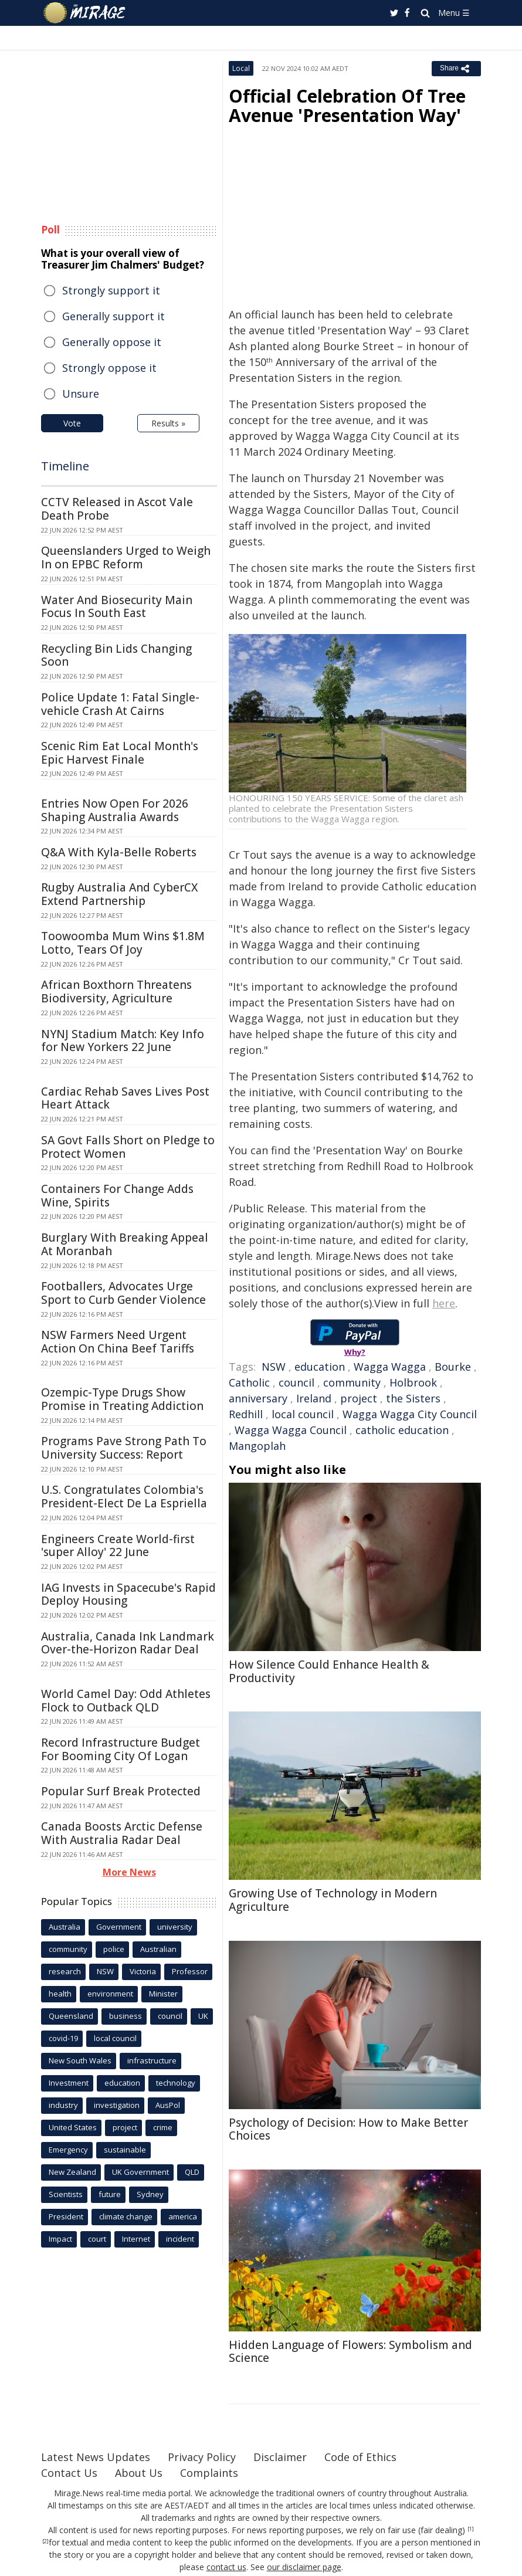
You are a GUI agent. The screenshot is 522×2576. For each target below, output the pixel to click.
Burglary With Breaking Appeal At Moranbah (124, 1244)
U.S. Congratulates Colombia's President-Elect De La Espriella (124, 1496)
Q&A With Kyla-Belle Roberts (118, 852)
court (97, 2238)
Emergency (68, 2149)
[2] (45, 2541)
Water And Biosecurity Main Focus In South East (116, 606)
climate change (125, 2216)
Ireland (313, 1398)
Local (241, 68)
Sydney (150, 2194)
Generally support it (113, 316)
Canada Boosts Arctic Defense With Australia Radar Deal (121, 1833)
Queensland (71, 2016)
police (113, 1949)
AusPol (167, 2105)
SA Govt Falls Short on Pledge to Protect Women (128, 1147)
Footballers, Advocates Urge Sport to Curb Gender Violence (123, 1293)
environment (110, 1993)
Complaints (209, 2473)
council (296, 1382)
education (319, 1367)
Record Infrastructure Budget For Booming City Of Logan (120, 1749)
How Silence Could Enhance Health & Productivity (329, 1671)
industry (63, 2105)
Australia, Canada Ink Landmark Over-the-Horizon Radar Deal (127, 1643)
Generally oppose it (111, 342)
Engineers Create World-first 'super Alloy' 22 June (118, 1545)
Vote (72, 423)
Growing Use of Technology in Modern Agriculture (333, 1900)
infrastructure (152, 2060)
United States (73, 2127)
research (65, 1971)
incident (180, 2238)
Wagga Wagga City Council (410, 1414)
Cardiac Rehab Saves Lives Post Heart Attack (125, 1098)
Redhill (246, 1414)
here (443, 1303)
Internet (136, 2238)
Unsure (80, 394)
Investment (69, 2082)
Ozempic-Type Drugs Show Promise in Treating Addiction (122, 1399)
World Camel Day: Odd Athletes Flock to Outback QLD (126, 1700)
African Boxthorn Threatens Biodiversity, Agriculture (116, 991)
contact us (226, 2566)
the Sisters (413, 1398)
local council (303, 1414)
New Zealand (72, 2172)
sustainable (125, 2149)
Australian (158, 1949)
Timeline (65, 466)
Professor (190, 1971)
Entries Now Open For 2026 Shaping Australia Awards (114, 810)
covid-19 (63, 2038)
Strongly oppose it (109, 368)
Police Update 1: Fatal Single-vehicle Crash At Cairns (120, 704)
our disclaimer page (304, 2566)
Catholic (249, 1382)
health (60, 1993)
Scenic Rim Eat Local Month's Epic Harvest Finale (119, 752)
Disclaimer (280, 2457)
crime (162, 2127)
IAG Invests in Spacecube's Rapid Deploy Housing (128, 1594)
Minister (163, 1993)
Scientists (66, 2194)
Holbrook (413, 1382)
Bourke (453, 1367)
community (352, 1382)
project (358, 1398)
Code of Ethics (360, 2457)
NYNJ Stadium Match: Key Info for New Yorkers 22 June (122, 1040)
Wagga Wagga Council (291, 1430)
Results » (168, 423)
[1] (470, 2529)
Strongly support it (111, 290)
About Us (138, 2473)
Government (118, 1926)
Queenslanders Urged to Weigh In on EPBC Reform (126, 557)
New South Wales (80, 2060)
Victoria (143, 1971)
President (66, 2216)
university (174, 1926)
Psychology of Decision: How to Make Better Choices (348, 2129)
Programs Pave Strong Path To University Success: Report (123, 1447)
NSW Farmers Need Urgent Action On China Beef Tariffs (117, 1341)
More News (129, 1872)
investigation (117, 2105)
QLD (192, 2172)
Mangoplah (257, 1446)
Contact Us (69, 2473)
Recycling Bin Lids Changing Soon (116, 655)
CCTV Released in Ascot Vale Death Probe (117, 508)
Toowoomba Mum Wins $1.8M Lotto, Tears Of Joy (123, 942)
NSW (274, 1367)
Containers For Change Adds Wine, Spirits (117, 1195)
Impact (60, 2238)
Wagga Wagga (390, 1367)
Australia (64, 1926)
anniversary (258, 1398)
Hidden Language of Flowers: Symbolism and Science (350, 2351)
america (182, 2216)
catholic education (402, 1430)
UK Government (140, 2172)
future (110, 2194)
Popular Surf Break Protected (121, 1791)
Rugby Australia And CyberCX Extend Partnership (119, 894)
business (125, 2016)
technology (175, 2082)
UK (203, 2016)
